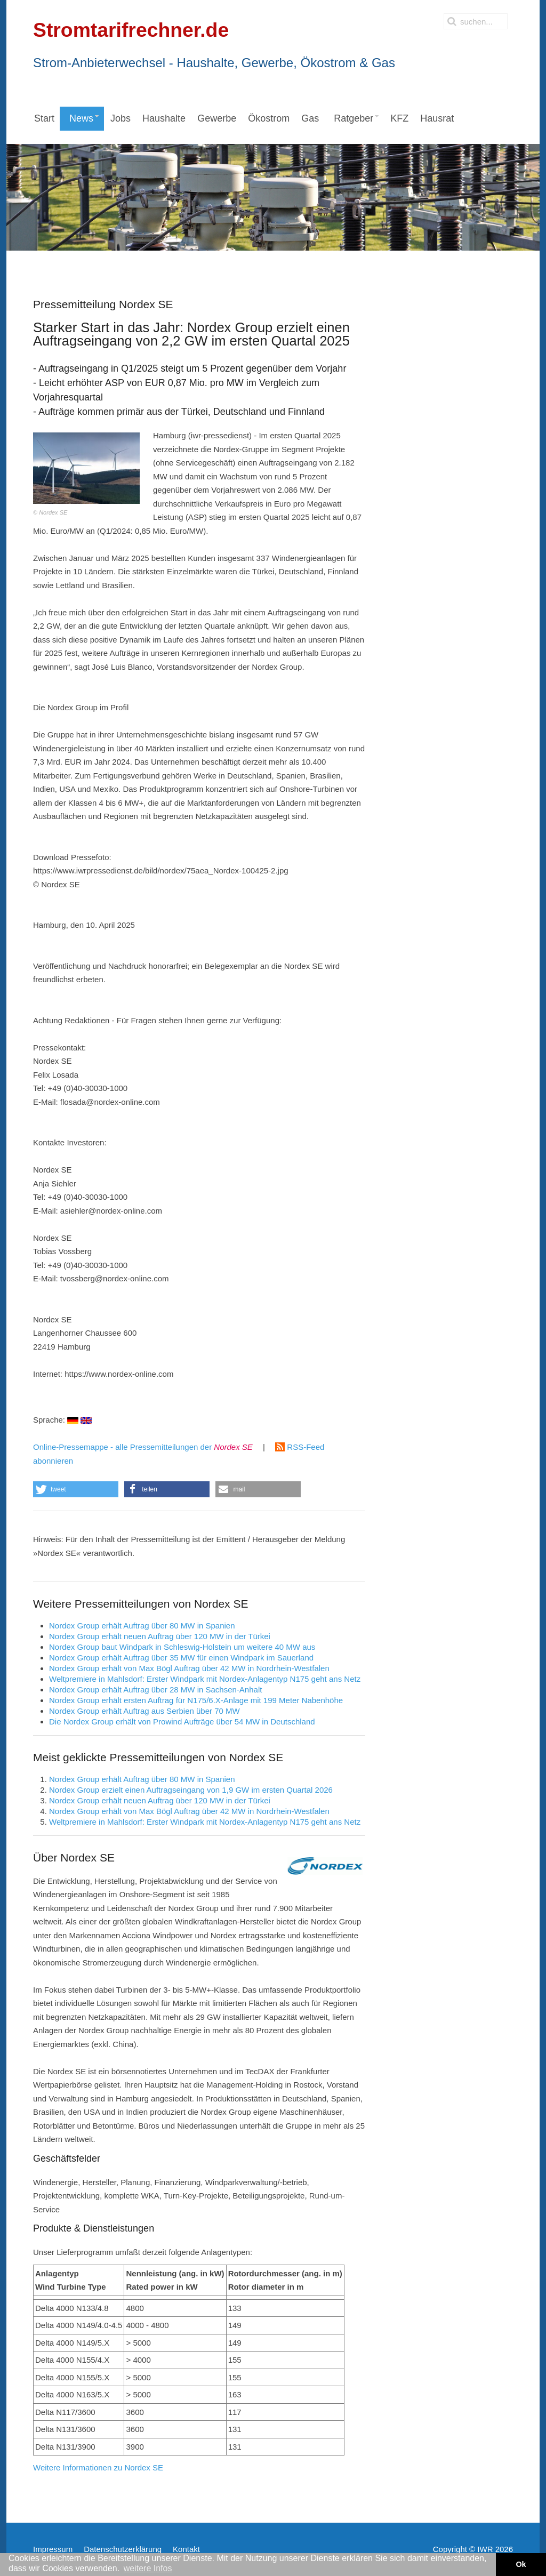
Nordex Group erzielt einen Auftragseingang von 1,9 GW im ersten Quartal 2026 (191, 1789)
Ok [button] (521, 2564)
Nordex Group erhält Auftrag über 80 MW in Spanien (142, 1625)
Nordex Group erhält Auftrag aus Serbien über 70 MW (144, 1710)
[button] (75, 1489)
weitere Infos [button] (148, 2568)
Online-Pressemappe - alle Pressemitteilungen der (143, 1446)
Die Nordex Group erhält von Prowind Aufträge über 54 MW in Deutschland (182, 1721)
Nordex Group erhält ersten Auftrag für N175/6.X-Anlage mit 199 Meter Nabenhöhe (196, 1700)
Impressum (53, 2549)
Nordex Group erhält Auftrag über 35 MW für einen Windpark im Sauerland (181, 1657)
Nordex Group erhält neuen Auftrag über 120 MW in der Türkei (159, 1636)
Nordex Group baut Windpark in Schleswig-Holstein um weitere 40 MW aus (182, 1646)
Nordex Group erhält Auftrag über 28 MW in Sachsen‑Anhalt (155, 1689)
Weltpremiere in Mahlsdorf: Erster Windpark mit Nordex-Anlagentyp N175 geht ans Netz (204, 1678)
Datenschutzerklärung (123, 2549)
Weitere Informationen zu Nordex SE (98, 2467)
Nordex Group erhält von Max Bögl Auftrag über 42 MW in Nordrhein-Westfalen (189, 1668)
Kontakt (186, 2549)
